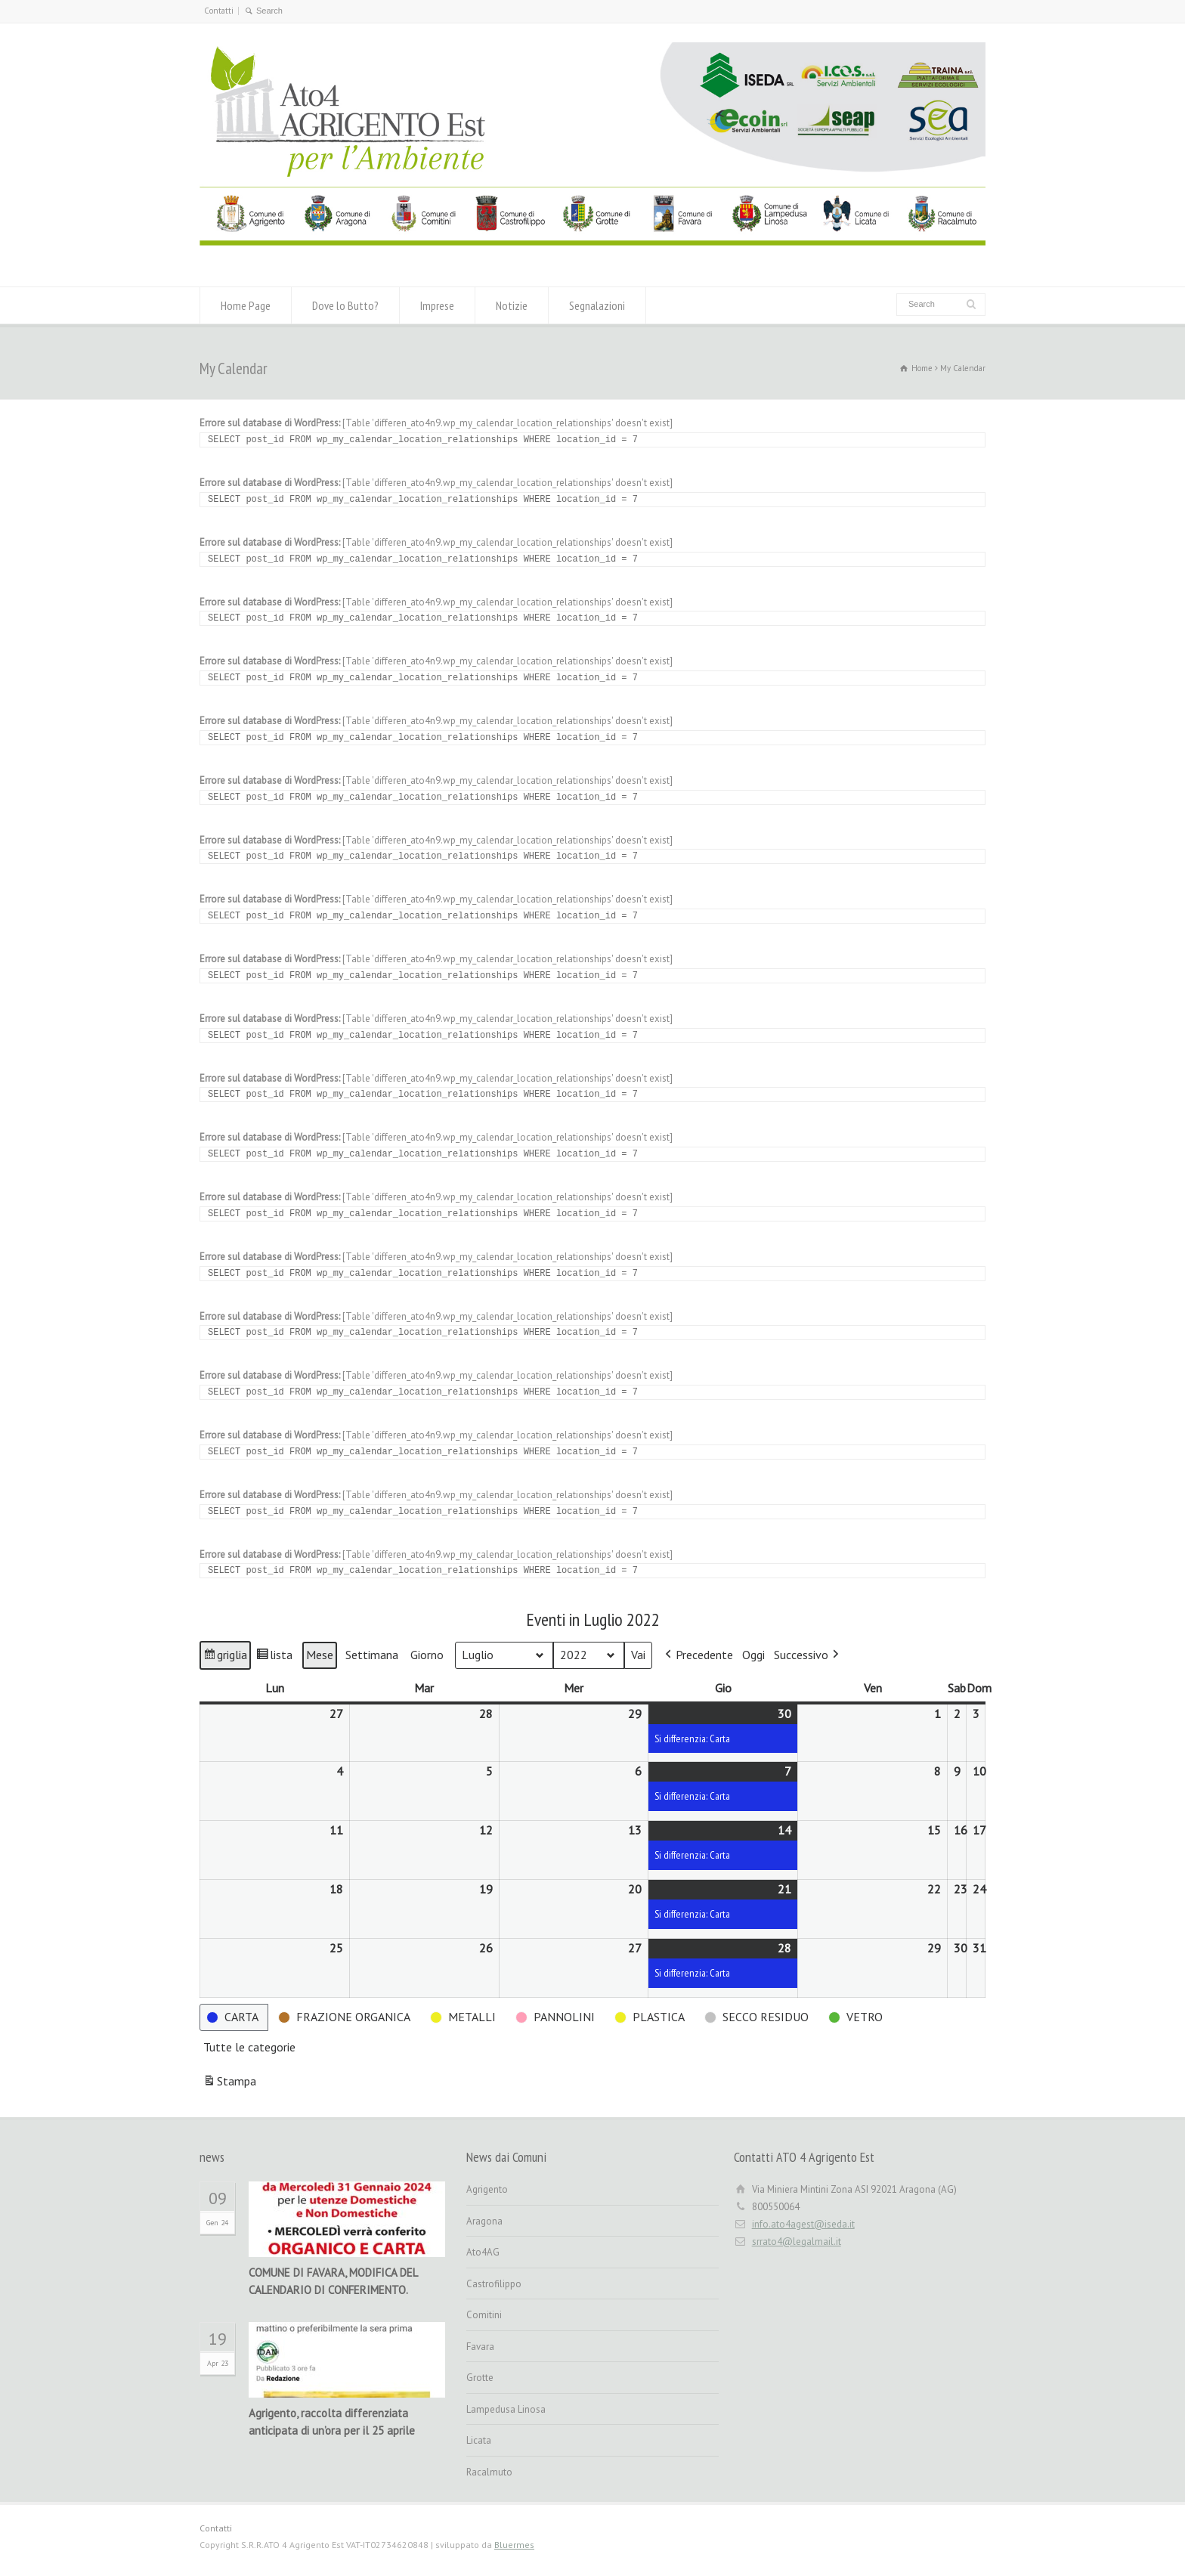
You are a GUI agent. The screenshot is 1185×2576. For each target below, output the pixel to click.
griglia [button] (227, 1657)
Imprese (437, 305)
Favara (480, 2346)
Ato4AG (483, 2252)
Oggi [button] (753, 1654)
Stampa (229, 2083)
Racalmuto (489, 2472)
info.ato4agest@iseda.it (803, 2224)
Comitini (484, 2314)
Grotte (479, 2377)
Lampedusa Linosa (506, 2409)
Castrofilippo (493, 2283)
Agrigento (487, 2189)
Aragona (484, 2221)
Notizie (512, 305)
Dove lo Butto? (345, 305)
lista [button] (275, 1657)
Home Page (246, 305)
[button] (697, 1655)
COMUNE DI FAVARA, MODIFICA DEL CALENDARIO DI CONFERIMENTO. (333, 2281)
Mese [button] (319, 1654)
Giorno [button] (427, 1654)
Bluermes (514, 2544)
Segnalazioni (597, 305)
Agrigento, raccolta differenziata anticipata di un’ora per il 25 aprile (332, 2422)
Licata (478, 2440)
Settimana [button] (371, 1654)
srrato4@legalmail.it (796, 2241)
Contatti (219, 10)
